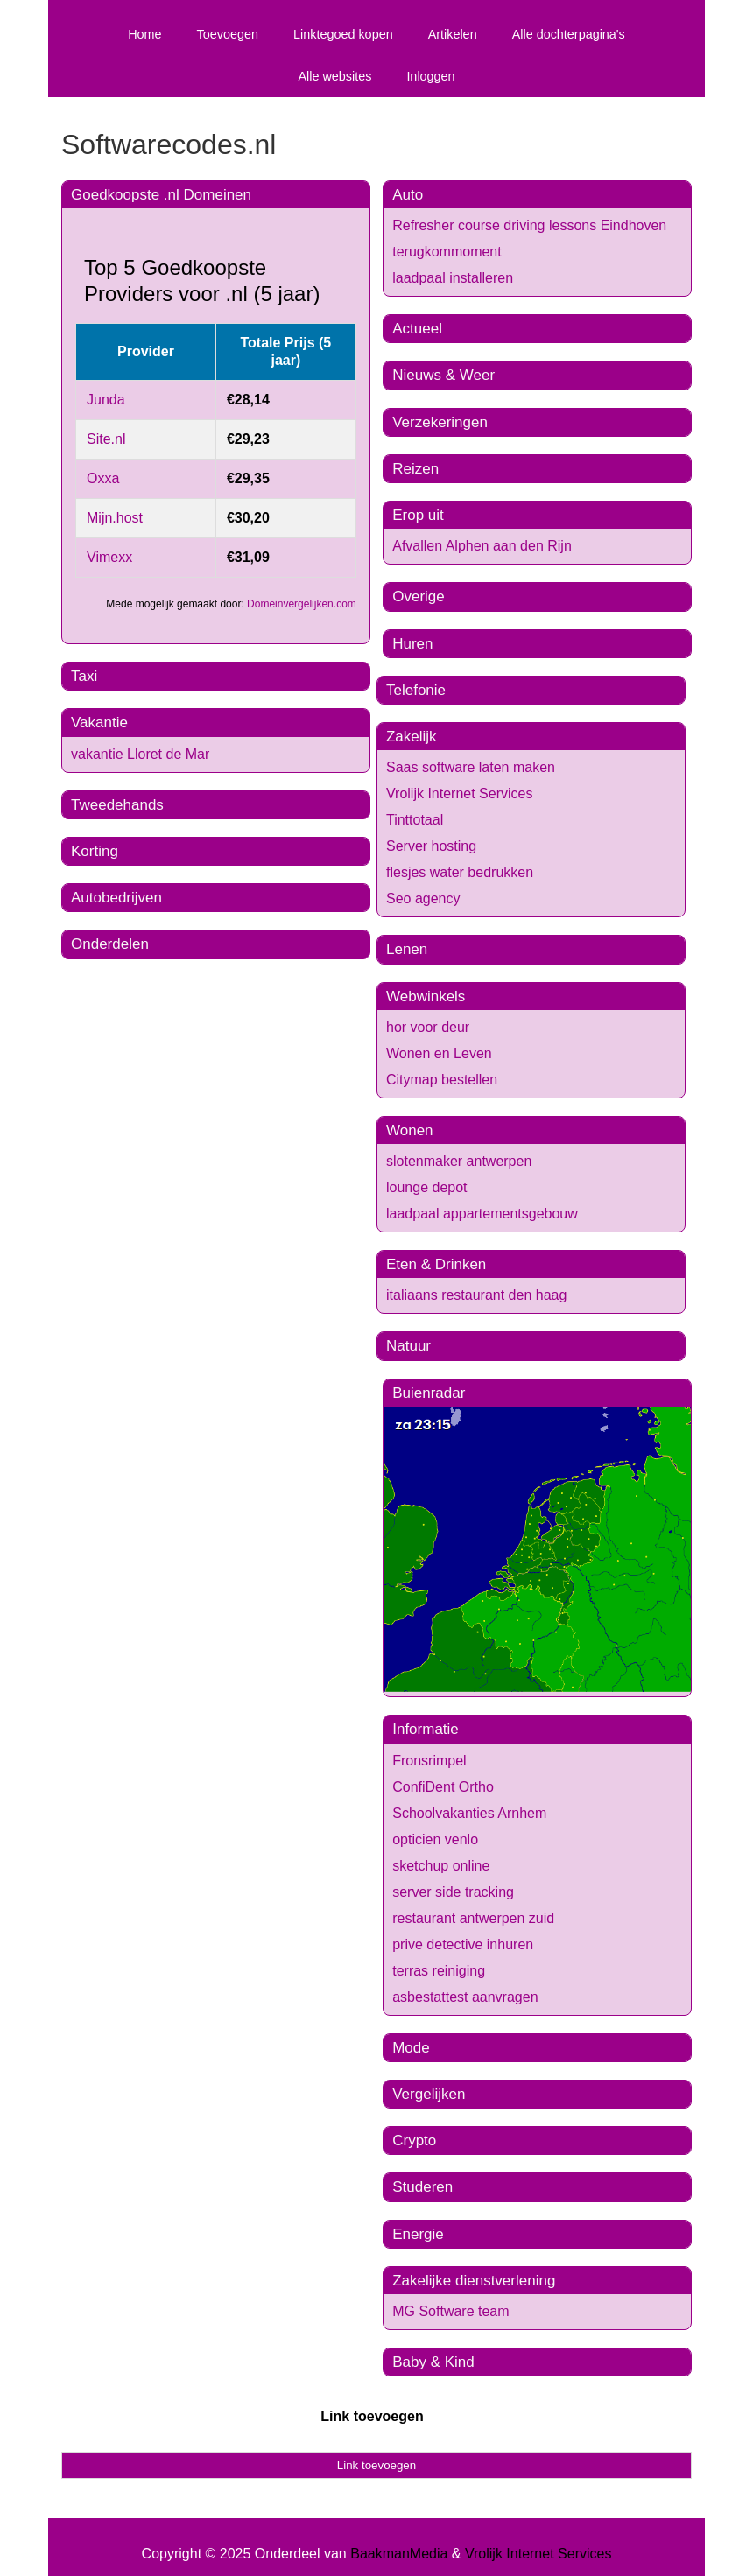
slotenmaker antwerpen (458, 1161)
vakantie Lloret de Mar (140, 754)
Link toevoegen (371, 2416)
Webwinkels (425, 996)
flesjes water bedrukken (459, 872)
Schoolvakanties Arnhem (469, 1813)
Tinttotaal (414, 819)
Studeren (422, 2187)
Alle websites (334, 76)
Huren (412, 643)
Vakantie (99, 722)
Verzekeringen (440, 422)
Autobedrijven (116, 897)
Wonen (409, 1130)
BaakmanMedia (398, 2553)
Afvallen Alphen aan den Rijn (482, 545)
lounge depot (427, 1187)
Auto (407, 194)
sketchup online (440, 1865)
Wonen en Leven (439, 1053)
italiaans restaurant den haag (476, 1295)
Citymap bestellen (441, 1079)
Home (144, 34)
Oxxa (103, 478)
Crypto (414, 2140)
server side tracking (453, 1892)
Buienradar (428, 1393)
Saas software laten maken (470, 767)
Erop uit (418, 515)
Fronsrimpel (429, 1760)
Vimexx (109, 557)
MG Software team (450, 2311)
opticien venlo (435, 1839)
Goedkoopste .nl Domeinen (161, 194)
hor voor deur (427, 1027)
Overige (418, 596)
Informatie (425, 1729)
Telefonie (416, 690)
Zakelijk (411, 736)
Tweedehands (117, 805)
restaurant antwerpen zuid (473, 1918)
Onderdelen (110, 944)
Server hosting (431, 846)
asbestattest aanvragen (465, 1997)
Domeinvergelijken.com (301, 604)
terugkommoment (447, 251)
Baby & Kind (433, 2362)
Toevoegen (227, 34)
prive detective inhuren (462, 1944)
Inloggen (430, 76)
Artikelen (452, 34)
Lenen (406, 949)
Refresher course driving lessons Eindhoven (529, 225)
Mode (411, 2047)
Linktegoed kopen (343, 34)
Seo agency (423, 898)
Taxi (84, 676)
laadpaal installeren (452, 277)
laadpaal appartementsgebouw (482, 1213)
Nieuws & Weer (443, 375)
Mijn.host (115, 517)
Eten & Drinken (436, 1264)
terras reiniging (438, 1970)
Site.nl (106, 439)
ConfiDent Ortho (443, 1786)
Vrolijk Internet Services (459, 793)
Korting (94, 851)
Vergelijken (428, 2094)
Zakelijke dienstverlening (473, 2280)
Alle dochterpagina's (568, 34)
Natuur (408, 1345)
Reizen (415, 468)
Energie (418, 2234)
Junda (106, 399)
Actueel (417, 328)
